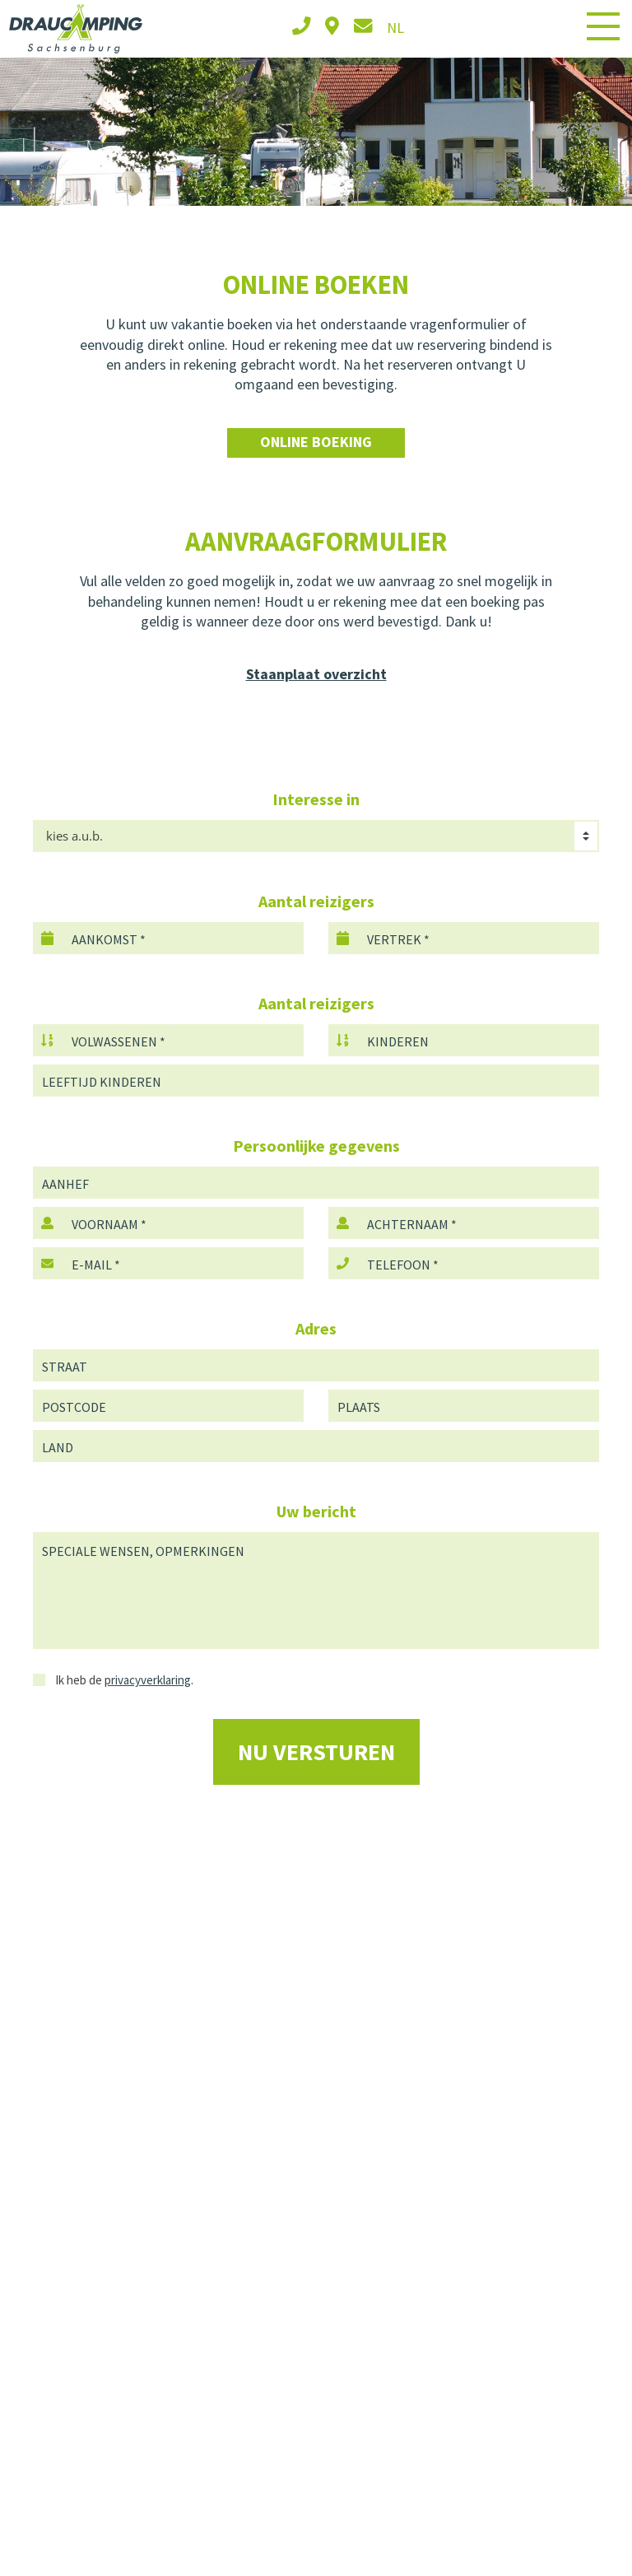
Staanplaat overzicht (316, 673)
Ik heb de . (113, 1680)
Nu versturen (316, 1752)
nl (395, 27)
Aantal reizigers (316, 901)
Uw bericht (316, 1511)
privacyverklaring (148, 1680)
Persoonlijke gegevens (316, 1145)
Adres (316, 1328)
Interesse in (316, 799)
